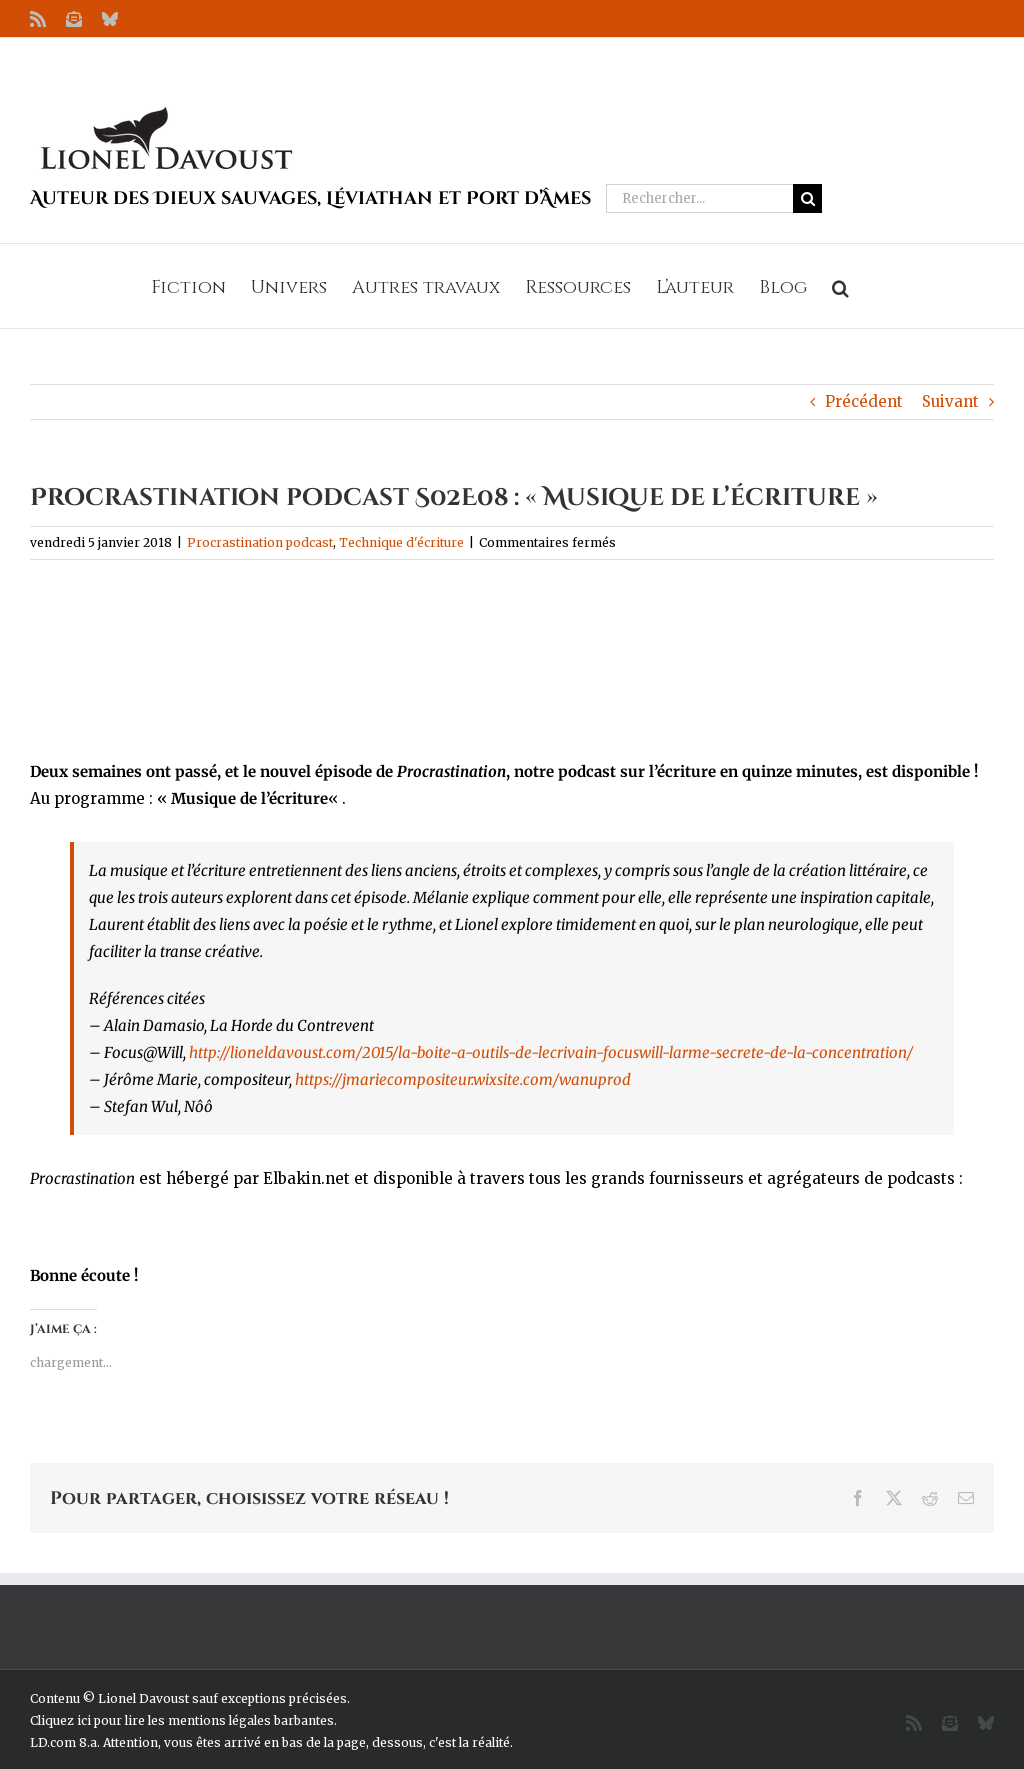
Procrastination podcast (260, 542)
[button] (840, 286)
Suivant (950, 401)
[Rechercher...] (699, 198)
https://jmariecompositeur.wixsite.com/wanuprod (463, 1079)
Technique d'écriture (401, 542)
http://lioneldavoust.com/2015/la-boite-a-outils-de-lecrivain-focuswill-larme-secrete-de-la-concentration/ (551, 1052)
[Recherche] (807, 198)
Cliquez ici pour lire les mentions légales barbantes (182, 1720)
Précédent (864, 401)
